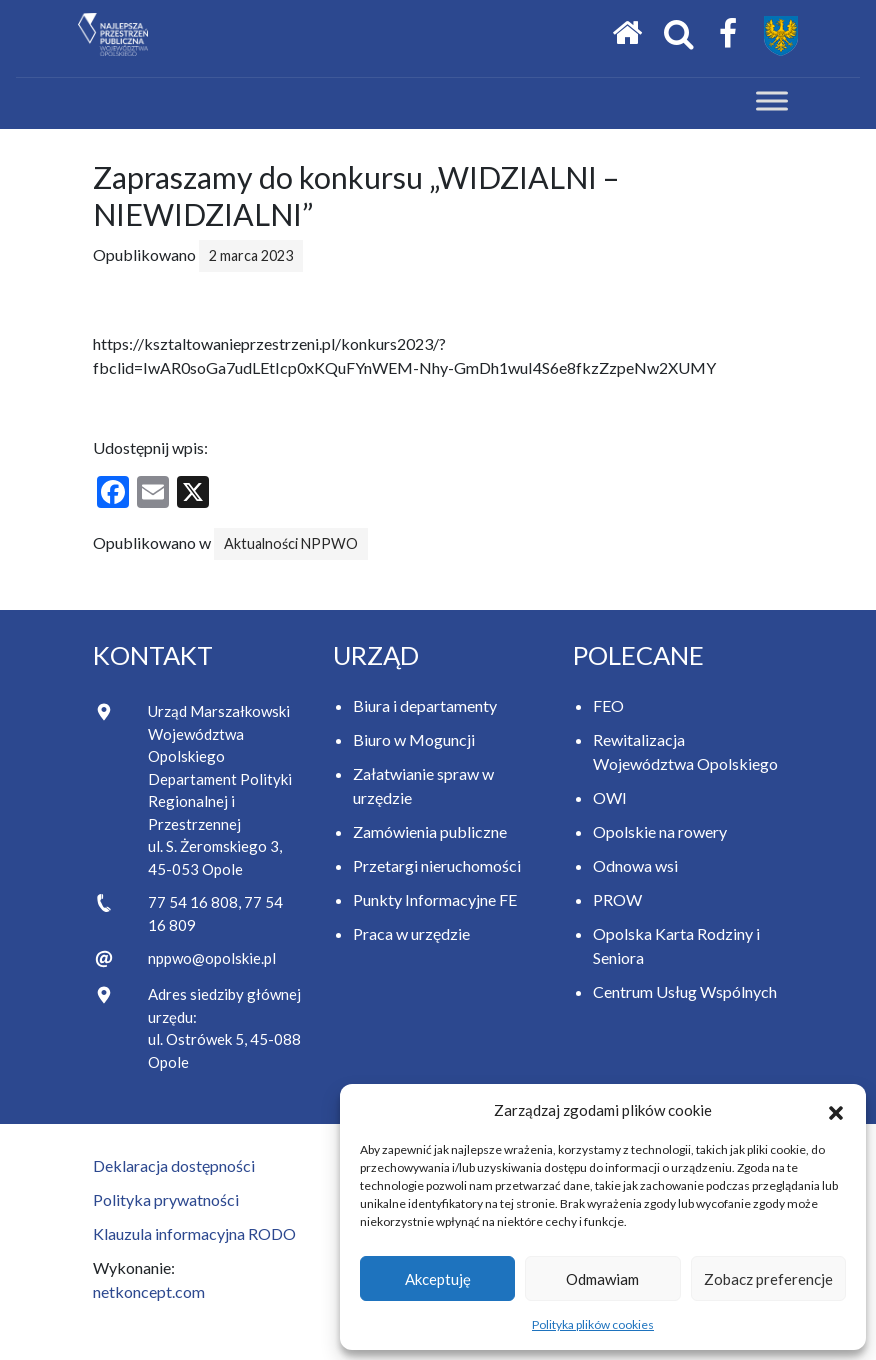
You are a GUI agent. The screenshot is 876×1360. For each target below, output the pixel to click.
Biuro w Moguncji (414, 739)
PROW (617, 899)
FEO (608, 705)
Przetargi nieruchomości (437, 865)
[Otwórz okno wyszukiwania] (679, 34)
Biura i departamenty (425, 705)
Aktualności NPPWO (291, 543)
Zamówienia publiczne (430, 831)
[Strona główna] (627, 33)
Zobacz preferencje (768, 1279)
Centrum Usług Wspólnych (685, 991)
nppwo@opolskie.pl (212, 958)
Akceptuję (438, 1279)
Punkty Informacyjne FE (435, 899)
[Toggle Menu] (772, 101)
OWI (610, 797)
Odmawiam (602, 1279)
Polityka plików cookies (593, 1324)
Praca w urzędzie (411, 933)
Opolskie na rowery (660, 831)
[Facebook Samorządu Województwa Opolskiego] (728, 34)
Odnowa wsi (635, 865)
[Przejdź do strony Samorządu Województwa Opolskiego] (781, 36)
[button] (836, 1110)
